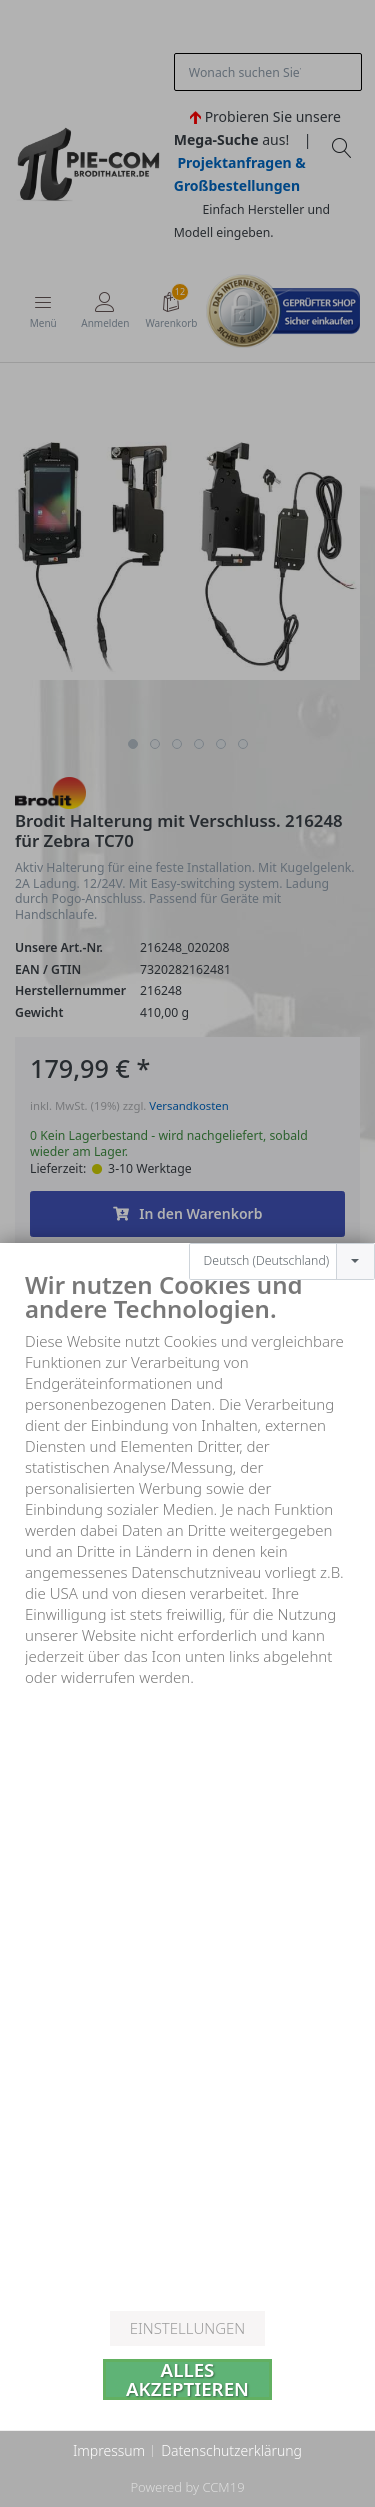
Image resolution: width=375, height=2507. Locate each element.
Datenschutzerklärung (231, 2450)
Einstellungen (187, 2328)
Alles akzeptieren (187, 2379)
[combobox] (282, 1196)
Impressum (109, 2450)
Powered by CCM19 (187, 2487)
